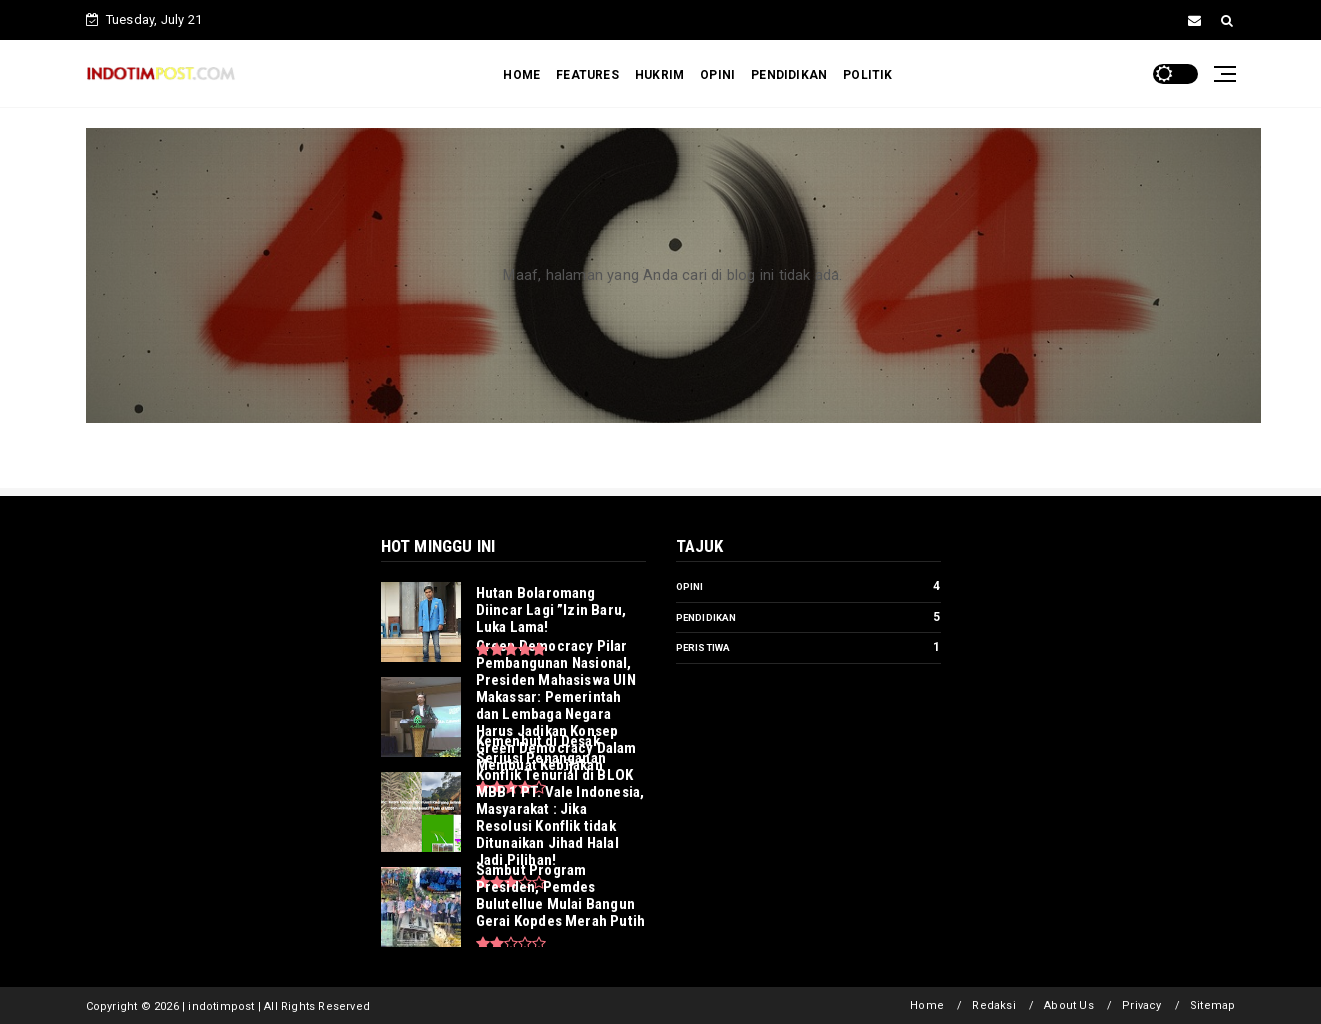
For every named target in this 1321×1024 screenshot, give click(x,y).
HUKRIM (659, 75)
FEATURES (587, 75)
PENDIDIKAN (789, 75)
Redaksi (993, 1005)
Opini (690, 586)
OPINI (717, 75)
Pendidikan (706, 617)
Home (927, 1005)
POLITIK (867, 75)
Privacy (1141, 1005)
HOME (521, 75)
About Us (1069, 1005)
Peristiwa (703, 647)
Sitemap (1212, 1005)
